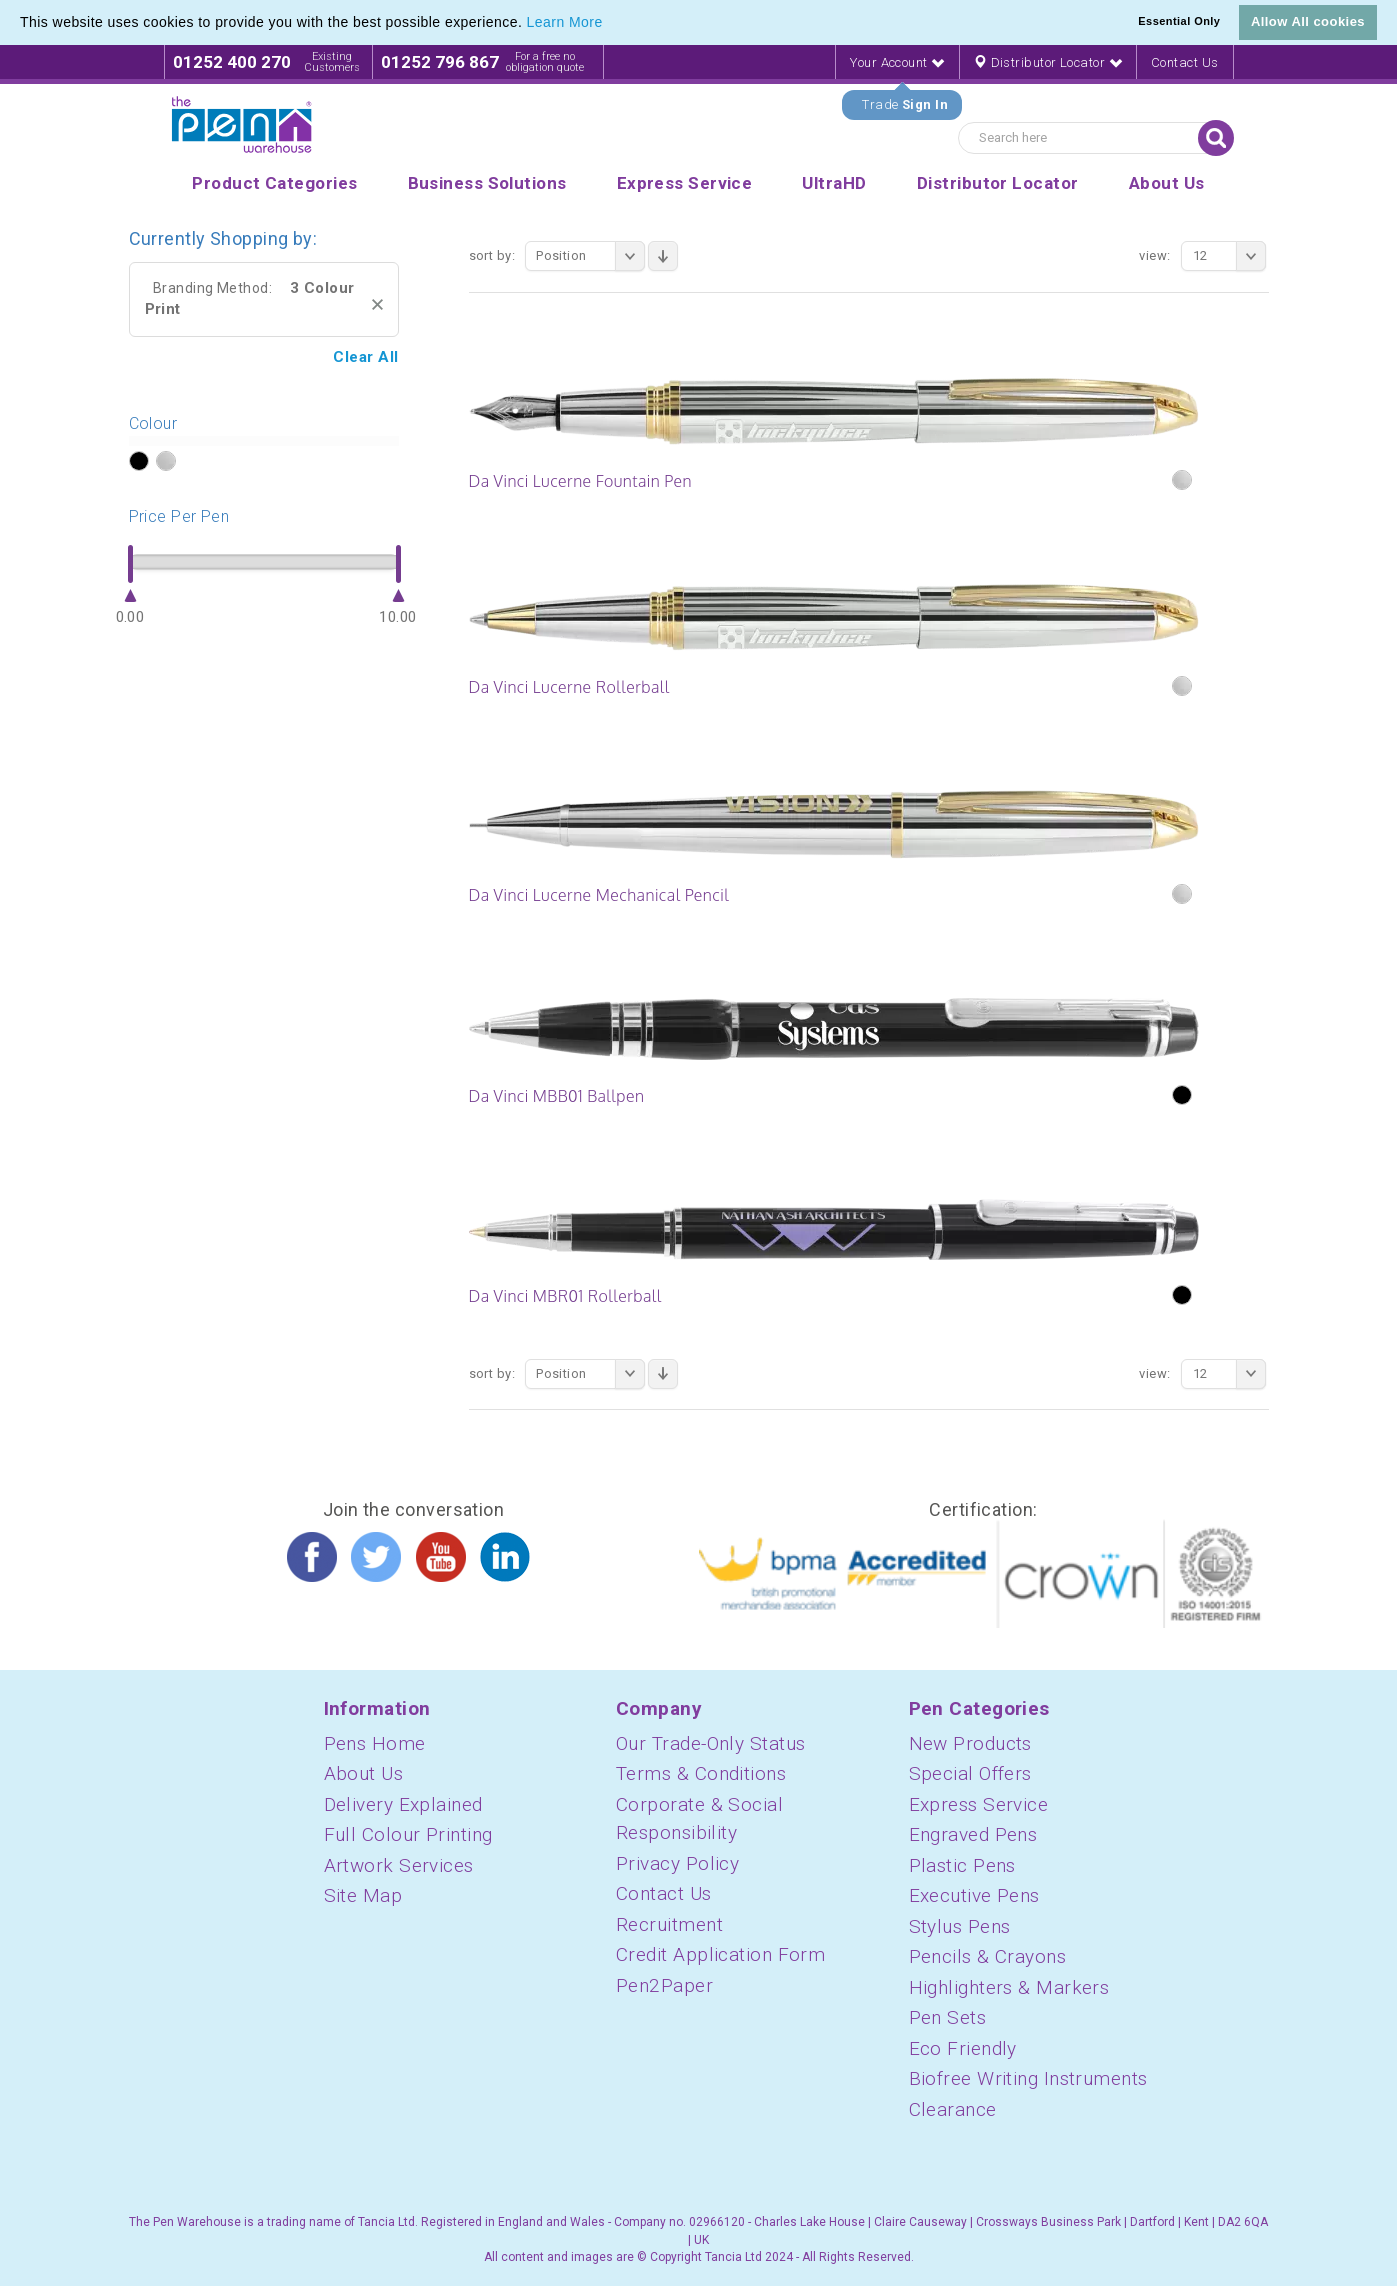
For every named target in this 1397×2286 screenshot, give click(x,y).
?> (138, 462)
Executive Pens (974, 1895)
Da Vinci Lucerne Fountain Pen (580, 481)
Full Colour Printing (408, 1834)
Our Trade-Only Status (710, 1743)
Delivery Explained (403, 1804)
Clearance (953, 2109)
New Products (970, 1743)
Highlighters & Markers (1009, 1987)
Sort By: (492, 255)
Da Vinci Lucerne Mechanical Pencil (599, 895)
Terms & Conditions (701, 1773)
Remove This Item (377, 304)
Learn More (565, 22)
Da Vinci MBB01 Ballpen (557, 1096)
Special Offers (970, 1773)
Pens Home (375, 1743)
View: (1154, 255)
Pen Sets (948, 2017)
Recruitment (669, 1924)
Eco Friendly (963, 2048)
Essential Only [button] (1179, 21)
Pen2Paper (664, 1985)
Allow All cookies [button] (1308, 21)
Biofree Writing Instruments (1028, 2078)
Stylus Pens (960, 1926)
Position (590, 256)
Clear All (365, 357)
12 (1229, 256)
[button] (610, 24)
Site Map (363, 1895)
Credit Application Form (720, 1954)
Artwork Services (399, 1865)
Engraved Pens (973, 1834)
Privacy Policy (677, 1863)
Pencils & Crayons (988, 1956)
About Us (364, 1773)
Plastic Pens (962, 1865)
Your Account (897, 62)
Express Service (979, 1804)
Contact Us (1185, 62)
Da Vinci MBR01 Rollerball (565, 1296)
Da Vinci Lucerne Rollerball (569, 687)
